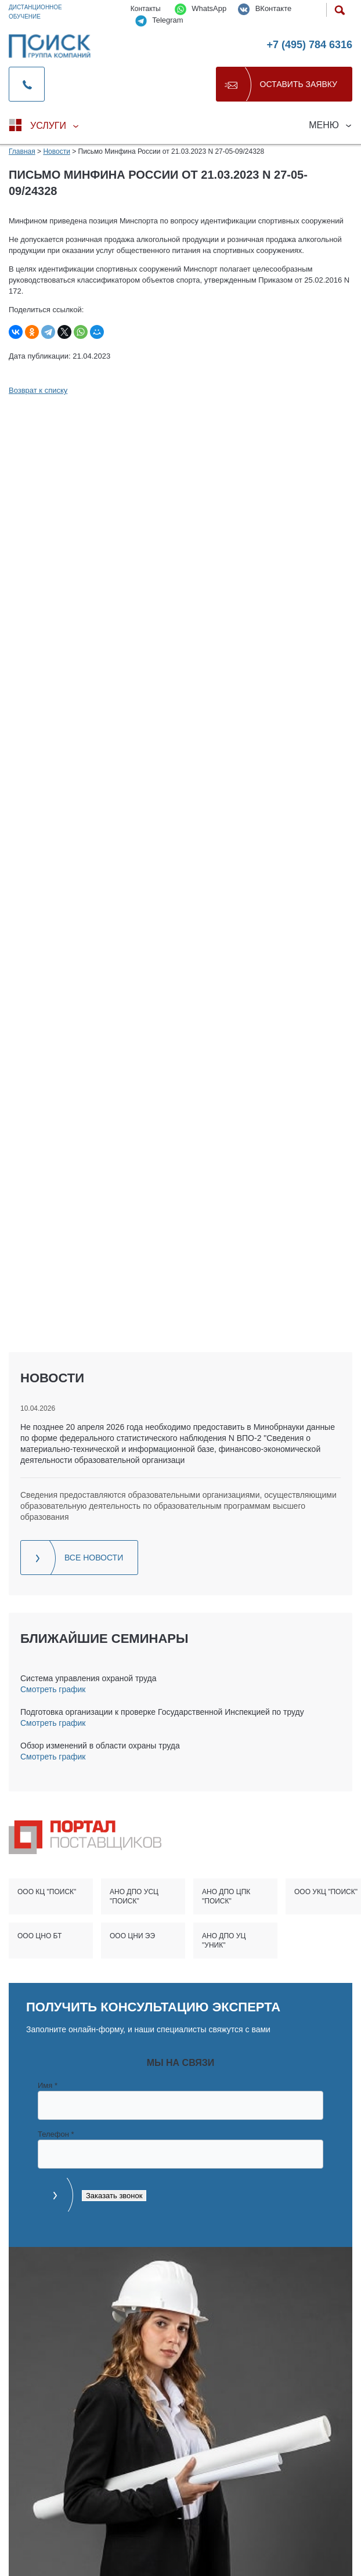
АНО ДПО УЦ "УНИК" (224, 1940)
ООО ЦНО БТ (39, 1936)
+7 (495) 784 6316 (309, 44)
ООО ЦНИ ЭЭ (132, 1936)
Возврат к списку (38, 390)
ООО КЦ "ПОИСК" (46, 1892)
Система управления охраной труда (88, 1678)
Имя (47, 2085)
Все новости (93, 1557)
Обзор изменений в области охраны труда (100, 1745)
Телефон (56, 2134)
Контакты (146, 9)
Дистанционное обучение (35, 12)
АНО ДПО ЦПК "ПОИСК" (226, 1896)
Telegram (159, 21)
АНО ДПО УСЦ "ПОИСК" (134, 1896)
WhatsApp (201, 9)
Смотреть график (52, 1689)
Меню (324, 125)
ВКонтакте (264, 9)
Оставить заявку (298, 84)
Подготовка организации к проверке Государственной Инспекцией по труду (162, 1712)
